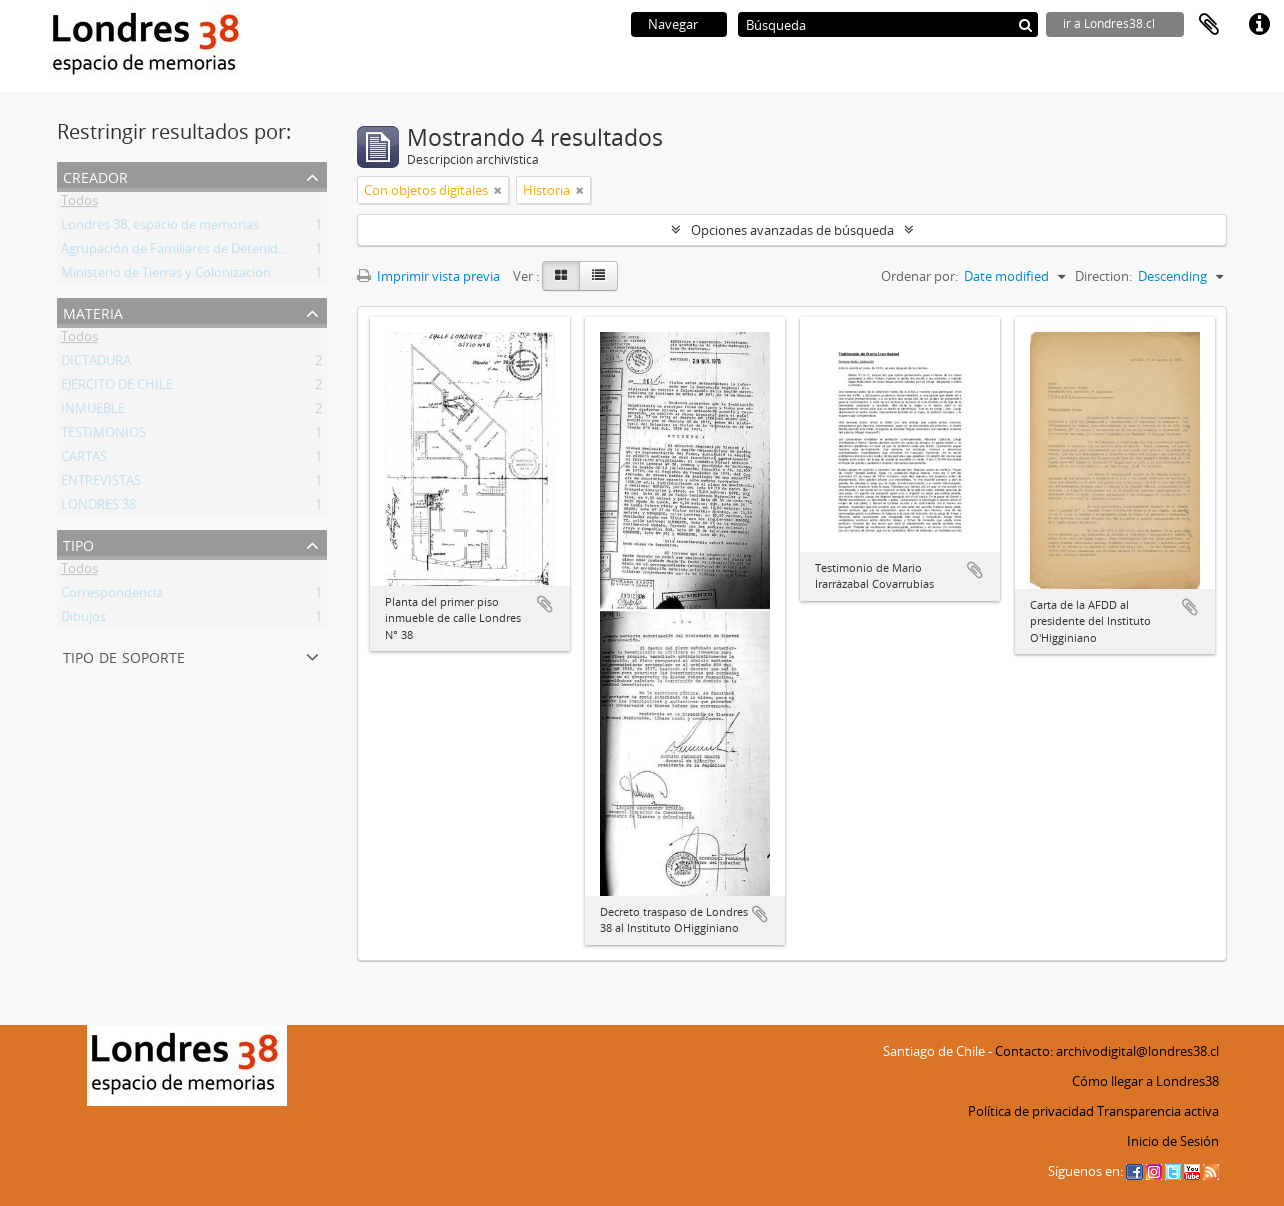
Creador (95, 175)
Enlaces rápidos (1259, 25)
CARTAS (84, 460)
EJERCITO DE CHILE (117, 388)
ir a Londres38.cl (1109, 23)
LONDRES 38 (98, 508)
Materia (93, 311)
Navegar (673, 24)
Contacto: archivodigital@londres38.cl (1107, 1051)
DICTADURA (96, 364)
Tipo (78, 543)
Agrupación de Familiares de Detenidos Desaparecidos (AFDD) (243, 252)
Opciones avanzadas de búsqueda (792, 230)
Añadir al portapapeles (545, 604)
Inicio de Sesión (1173, 1141)
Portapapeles (1209, 25)
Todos (79, 204)
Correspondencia (112, 596)
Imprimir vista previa (428, 276)
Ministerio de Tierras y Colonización (166, 276)
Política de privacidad (1031, 1111)
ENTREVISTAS (101, 484)
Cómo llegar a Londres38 (1145, 1081)
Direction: (1103, 276)
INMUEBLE (93, 412)
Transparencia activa (1158, 1111)
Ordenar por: (919, 276)
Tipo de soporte (124, 655)
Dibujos (83, 620)
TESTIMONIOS (103, 436)
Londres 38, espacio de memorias (160, 228)
